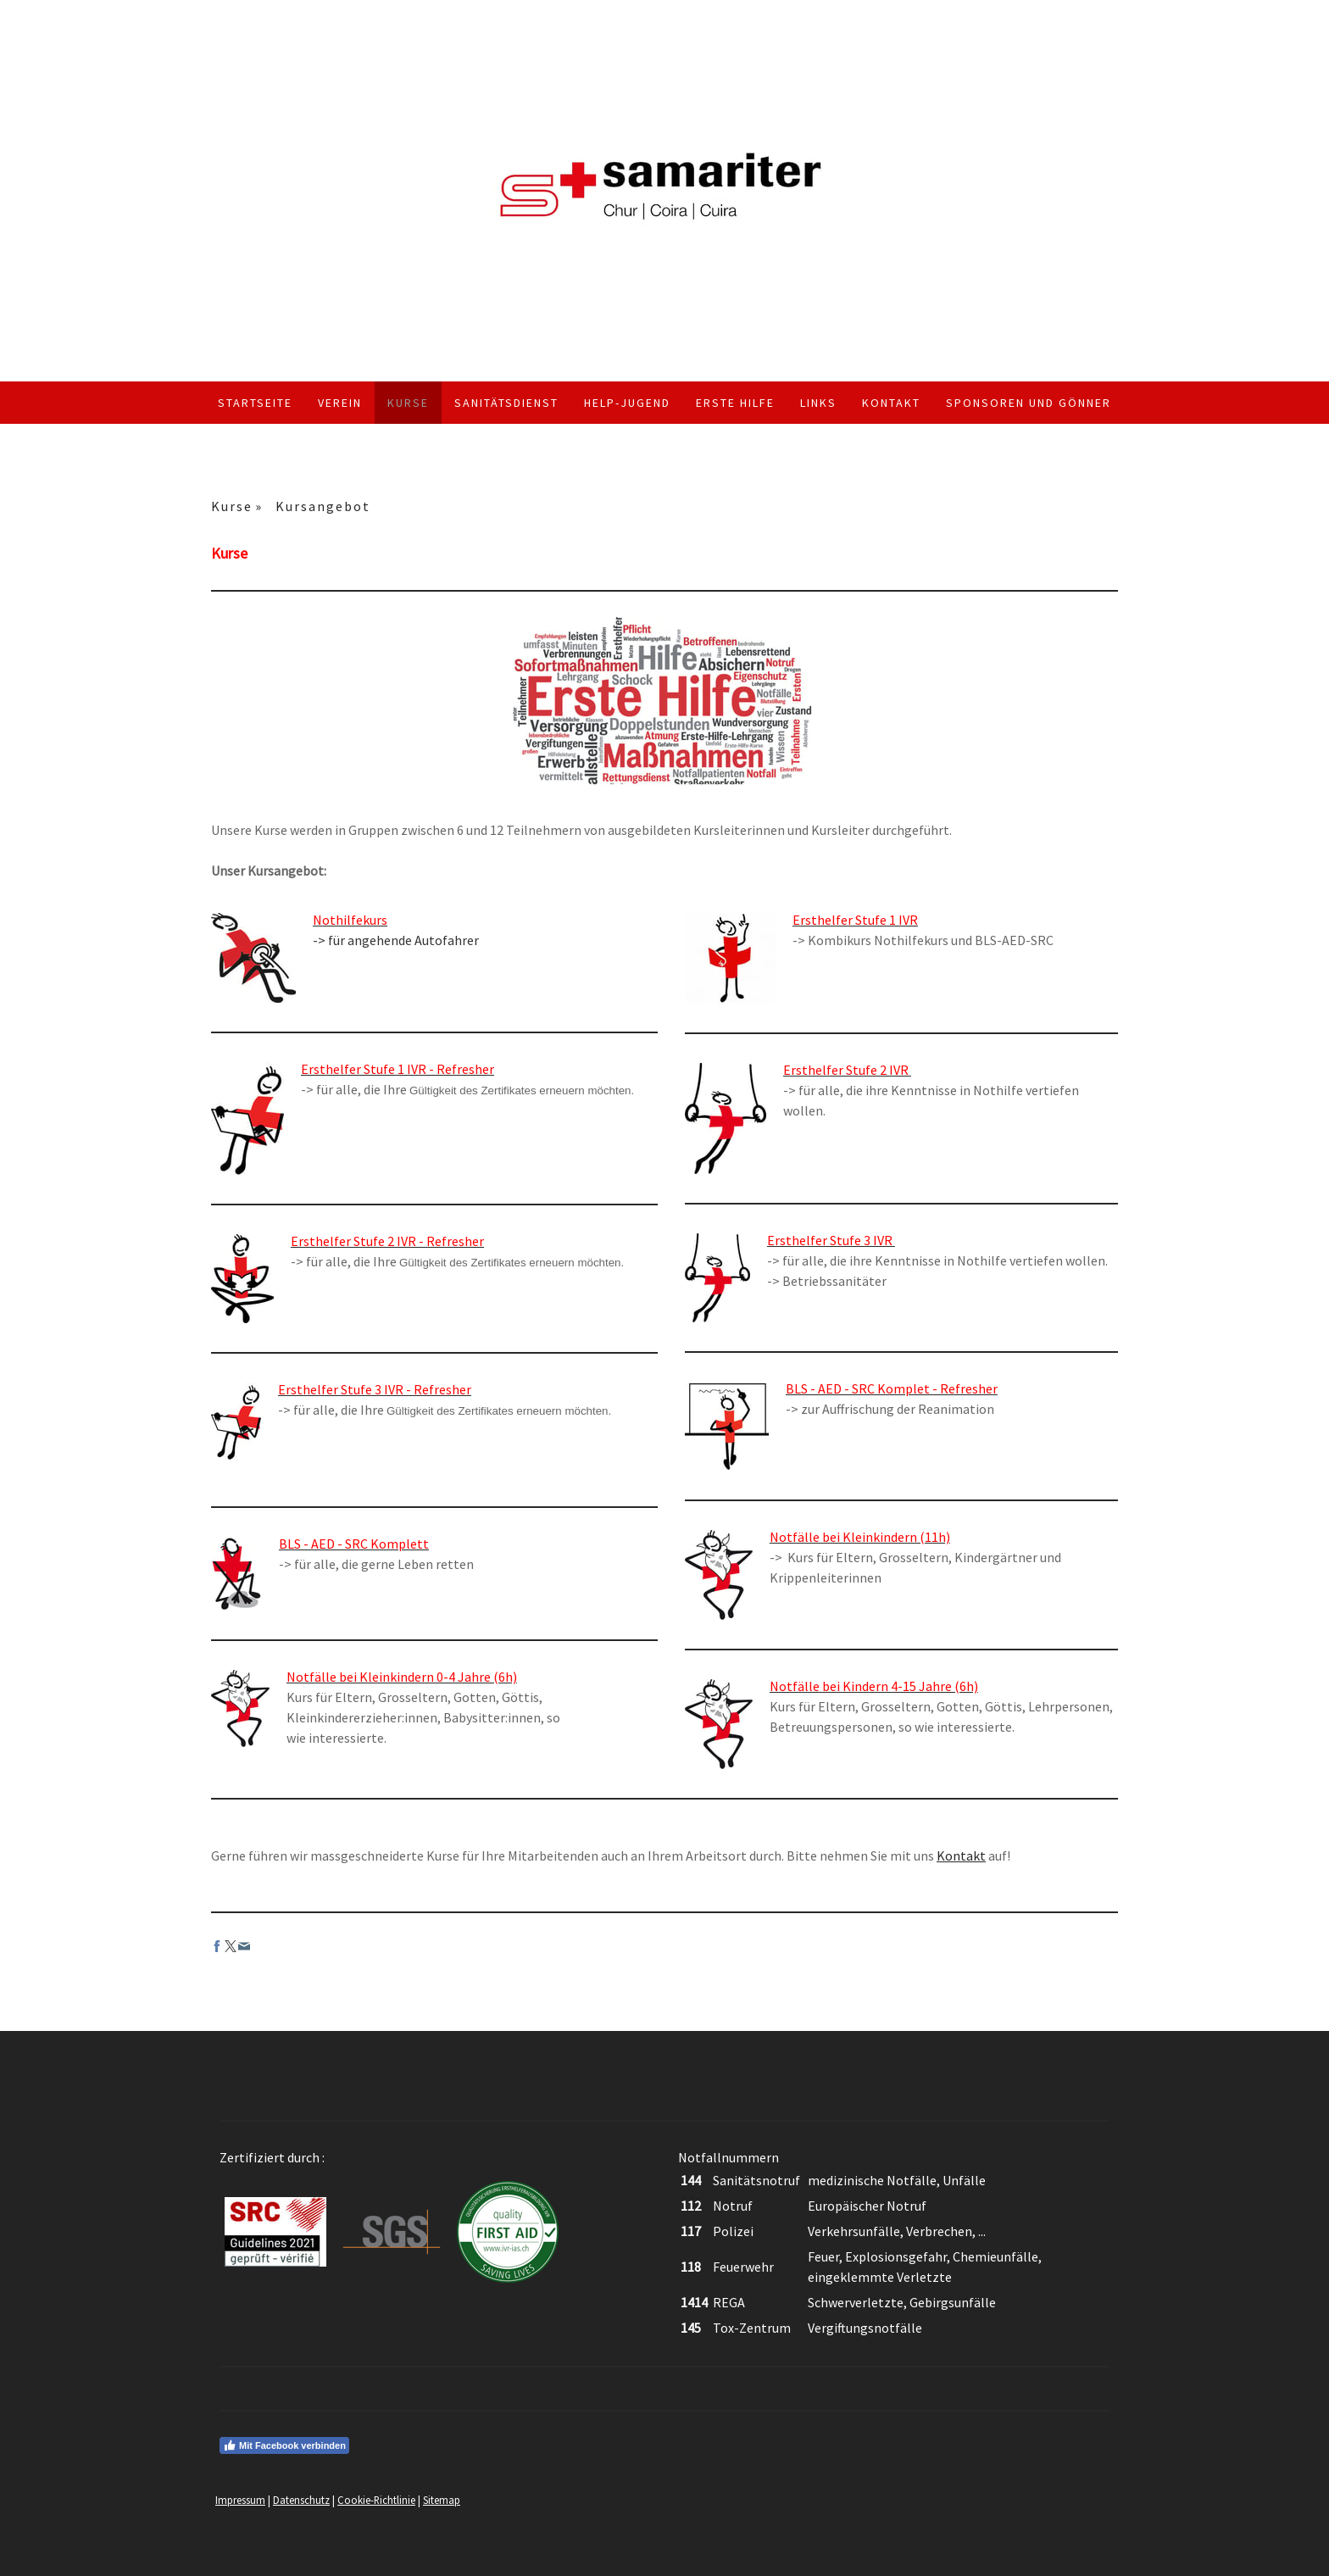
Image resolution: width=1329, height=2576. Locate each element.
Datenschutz (301, 2499)
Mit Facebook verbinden (284, 2445)
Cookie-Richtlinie (376, 2499)
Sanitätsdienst (506, 402)
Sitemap (441, 2499)
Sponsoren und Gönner (1028, 402)
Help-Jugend (627, 402)
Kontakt (891, 402)
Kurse (408, 402)
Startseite (255, 402)
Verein (340, 402)
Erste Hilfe (735, 402)
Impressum (240, 2499)
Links (818, 402)
